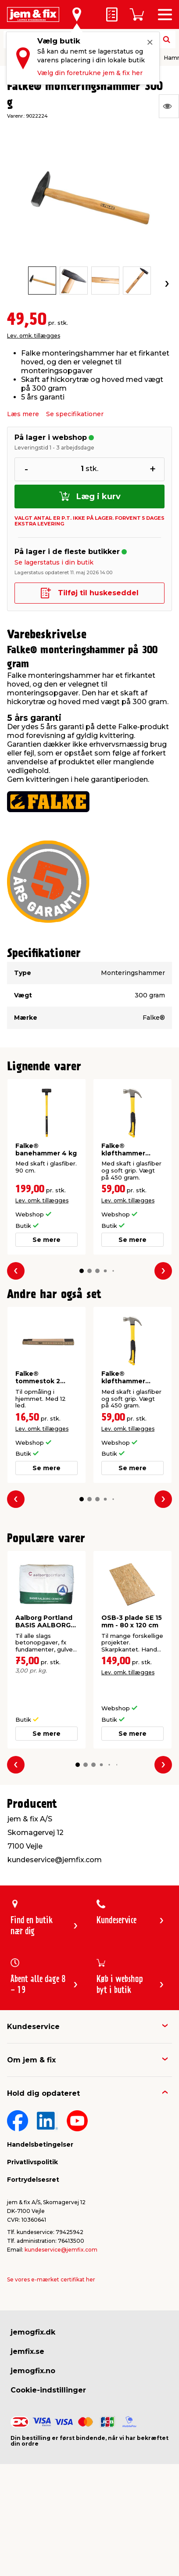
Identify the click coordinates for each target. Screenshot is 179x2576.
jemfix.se (27, 2351)
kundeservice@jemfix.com (61, 2249)
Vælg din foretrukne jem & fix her (90, 73)
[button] (81, 1271)
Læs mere (23, 414)
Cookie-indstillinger (48, 2390)
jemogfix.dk (33, 2332)
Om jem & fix (31, 2060)
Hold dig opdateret (43, 2093)
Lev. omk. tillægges (33, 335)
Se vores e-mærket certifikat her (51, 2279)
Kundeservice (33, 2026)
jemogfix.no (33, 2371)
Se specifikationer (75, 414)
